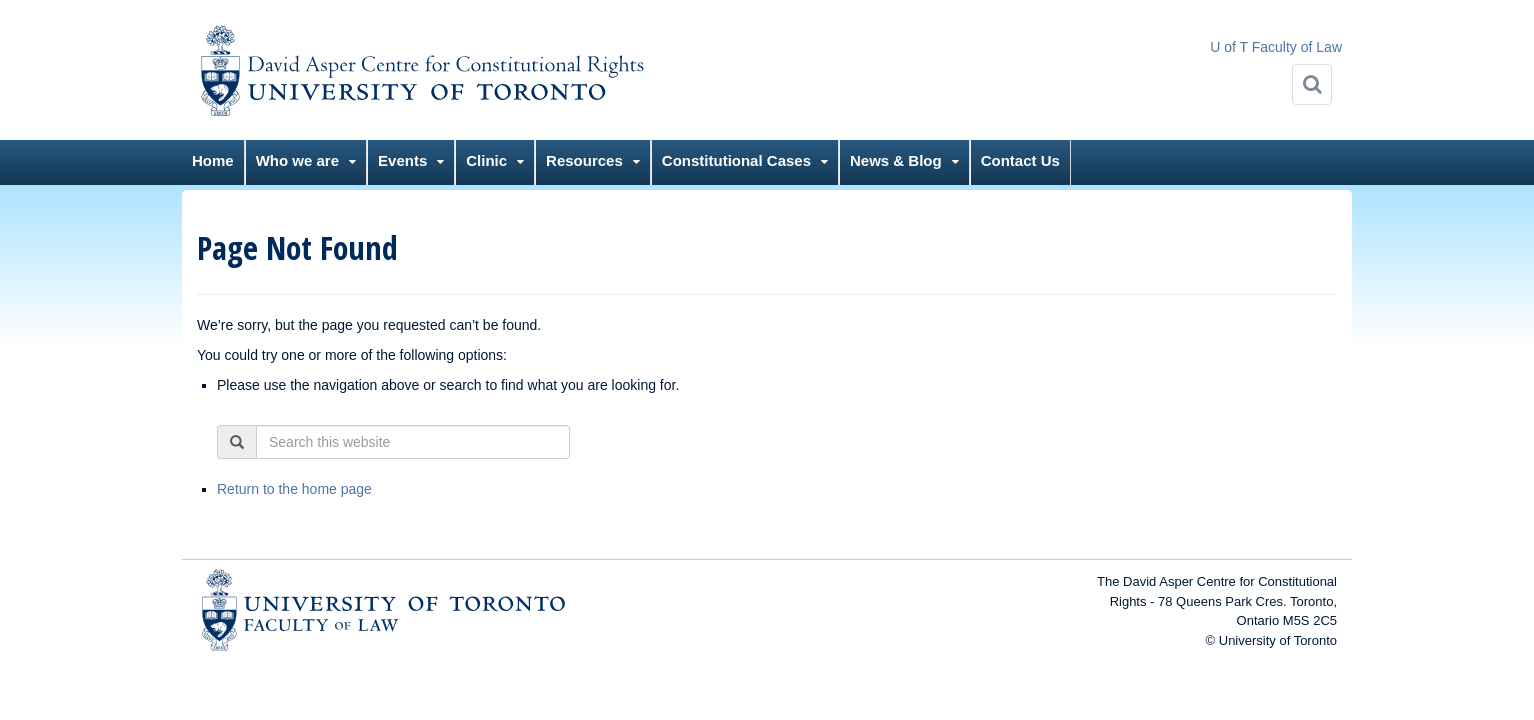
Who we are (297, 160)
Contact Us (1020, 160)
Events (402, 160)
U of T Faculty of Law (1276, 47)
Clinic (486, 160)
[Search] (1312, 84)
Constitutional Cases (736, 160)
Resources (584, 160)
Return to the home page (294, 489)
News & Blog (896, 160)
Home (213, 160)
